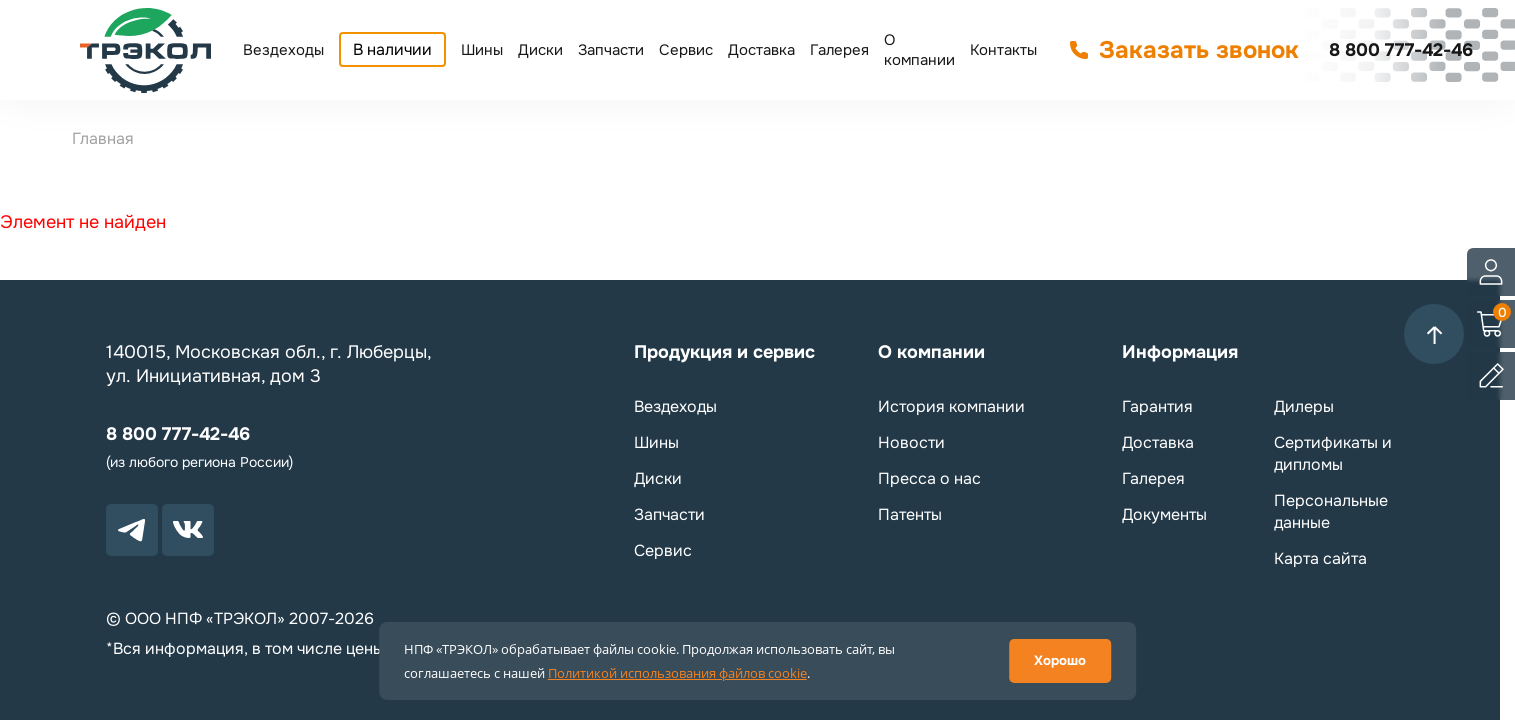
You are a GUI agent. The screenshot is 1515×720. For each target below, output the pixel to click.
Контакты (1003, 50)
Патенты (910, 514)
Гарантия (1157, 406)
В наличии (392, 49)
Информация (1180, 352)
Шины (482, 50)
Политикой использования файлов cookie (677, 673)
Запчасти (611, 50)
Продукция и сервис (724, 352)
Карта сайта (1320, 558)
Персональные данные (1331, 511)
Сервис (686, 50)
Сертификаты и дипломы (1333, 453)
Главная (103, 138)
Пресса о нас (929, 478)
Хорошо (1060, 660)
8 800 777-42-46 (1401, 50)
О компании (919, 50)
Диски (540, 50)
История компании (951, 406)
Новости (911, 442)
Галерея (839, 50)
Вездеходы (283, 50)
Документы (1164, 514)
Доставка (761, 50)
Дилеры (1304, 406)
